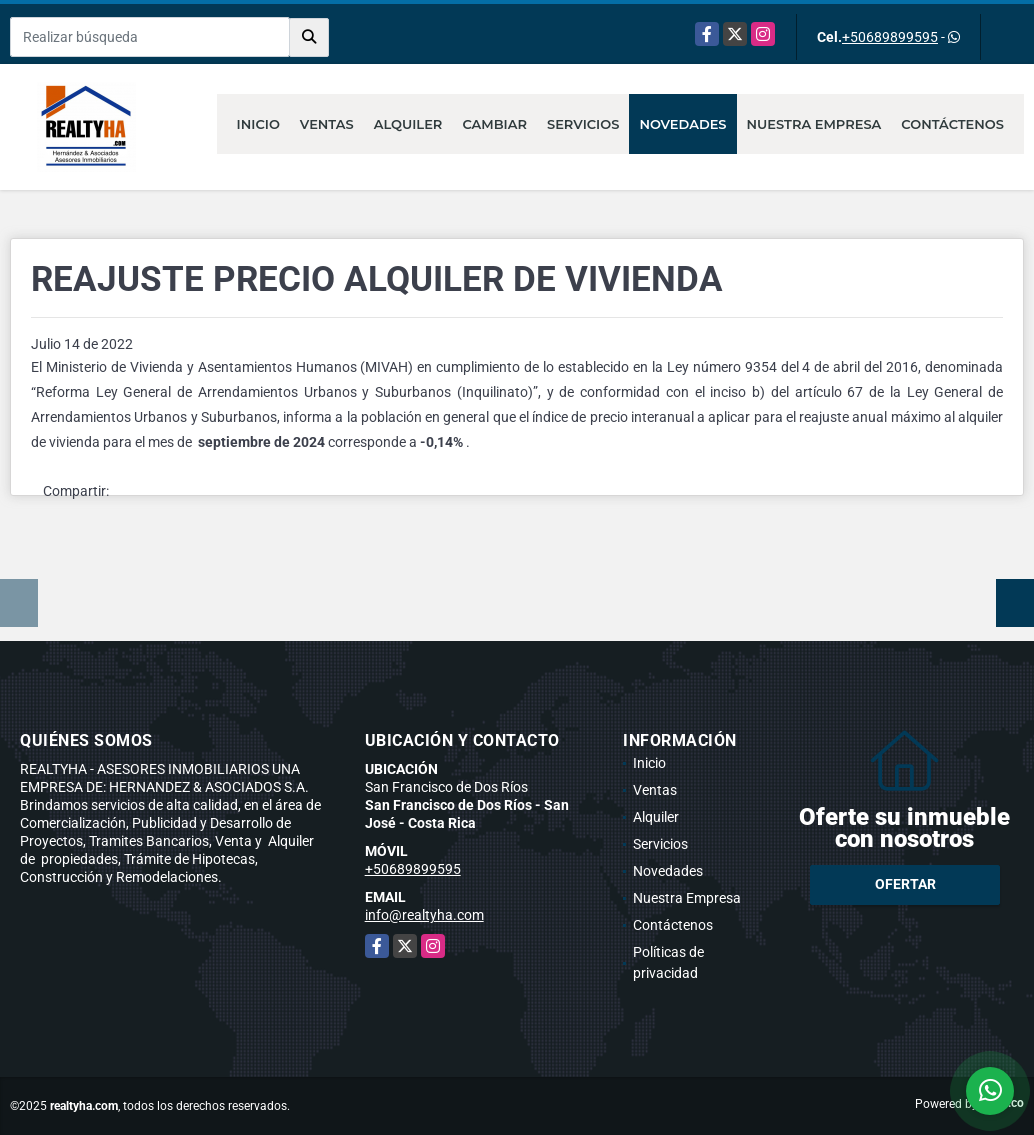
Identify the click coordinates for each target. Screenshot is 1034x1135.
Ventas (327, 124)
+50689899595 (890, 37)
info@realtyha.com (424, 915)
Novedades (682, 124)
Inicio (258, 124)
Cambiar (494, 124)
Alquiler (408, 124)
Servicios (583, 124)
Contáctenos (952, 124)
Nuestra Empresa (814, 124)
